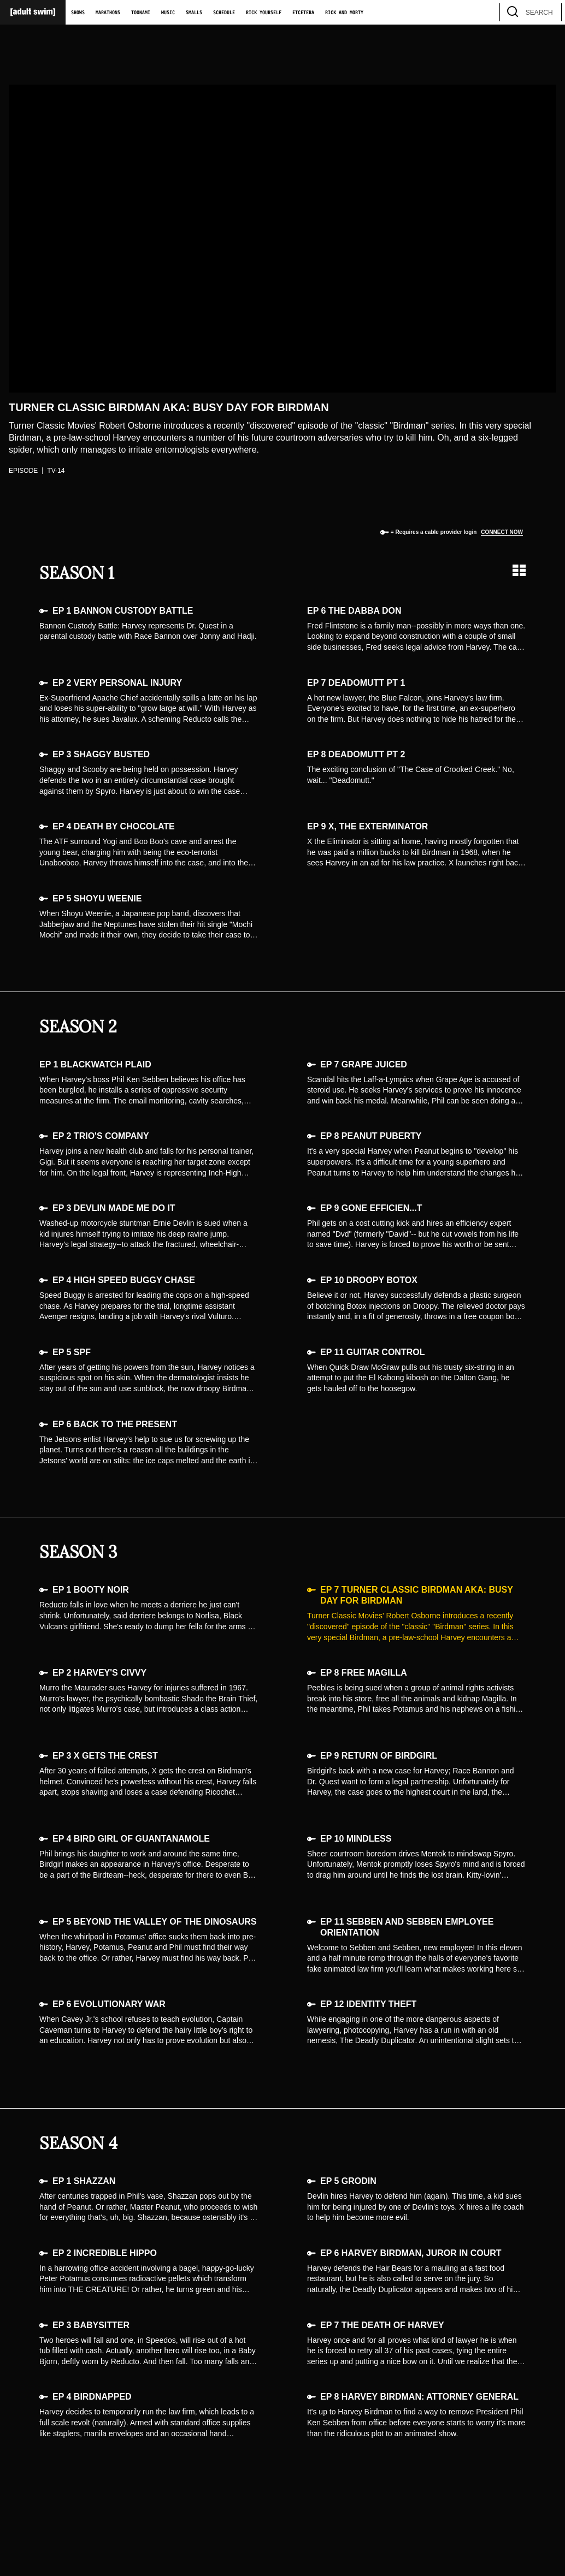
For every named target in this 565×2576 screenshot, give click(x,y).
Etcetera (303, 12)
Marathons (108, 12)
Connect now (502, 532)
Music (168, 12)
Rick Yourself (263, 12)
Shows (78, 12)
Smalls (194, 12)
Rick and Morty (344, 12)
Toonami (140, 12)
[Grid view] (519, 570)
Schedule (224, 12)
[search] (548, 12)
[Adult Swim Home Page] (33, 12)
